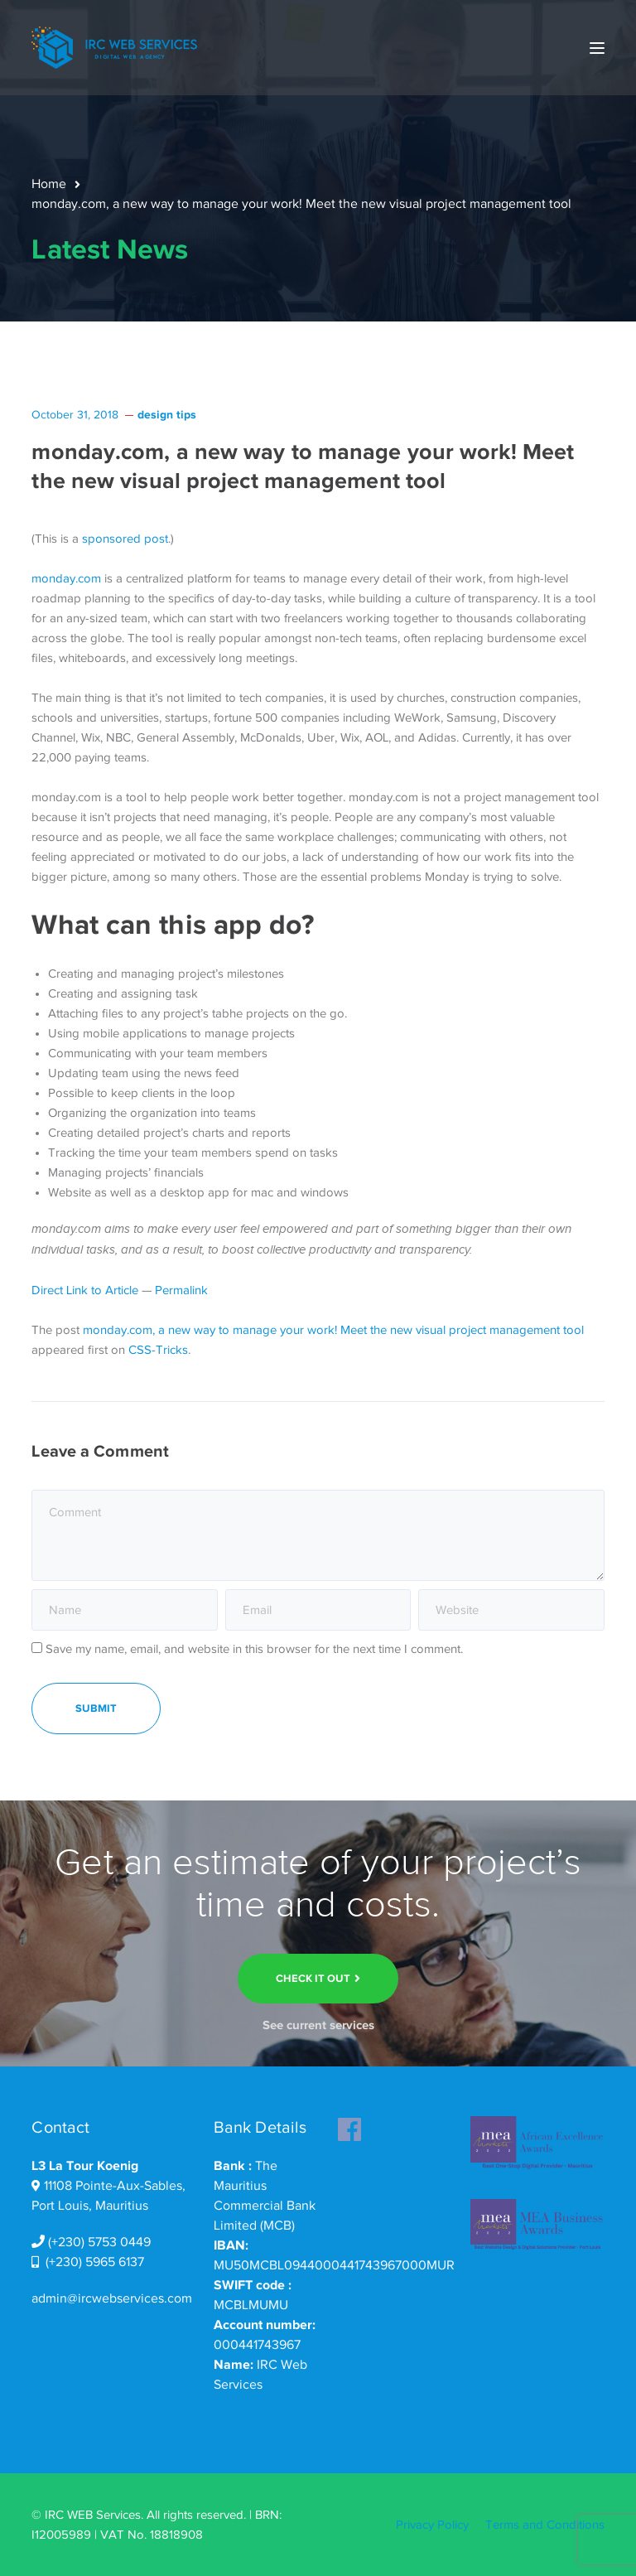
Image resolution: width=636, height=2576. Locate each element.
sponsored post (125, 538)
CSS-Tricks (158, 1349)
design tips (166, 414)
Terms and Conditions (545, 2524)
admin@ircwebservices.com (111, 2298)
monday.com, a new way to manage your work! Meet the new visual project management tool (333, 1329)
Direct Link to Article (84, 1290)
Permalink (181, 1290)
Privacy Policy (432, 2524)
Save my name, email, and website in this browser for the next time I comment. (254, 1648)
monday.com (66, 578)
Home (48, 183)
